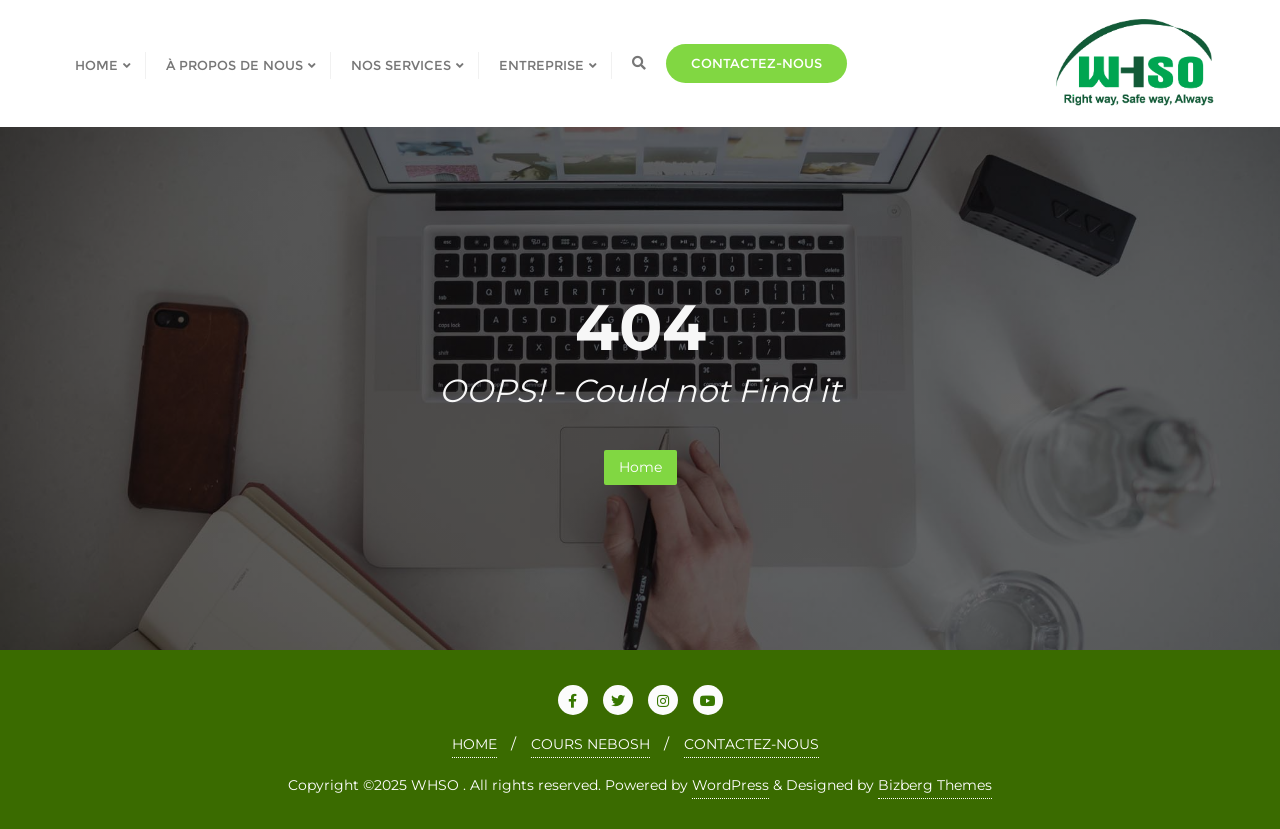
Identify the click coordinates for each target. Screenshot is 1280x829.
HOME (474, 744)
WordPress (730, 785)
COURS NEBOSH (590, 744)
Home (640, 467)
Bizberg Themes (935, 785)
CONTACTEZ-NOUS (751, 744)
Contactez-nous (756, 63)
